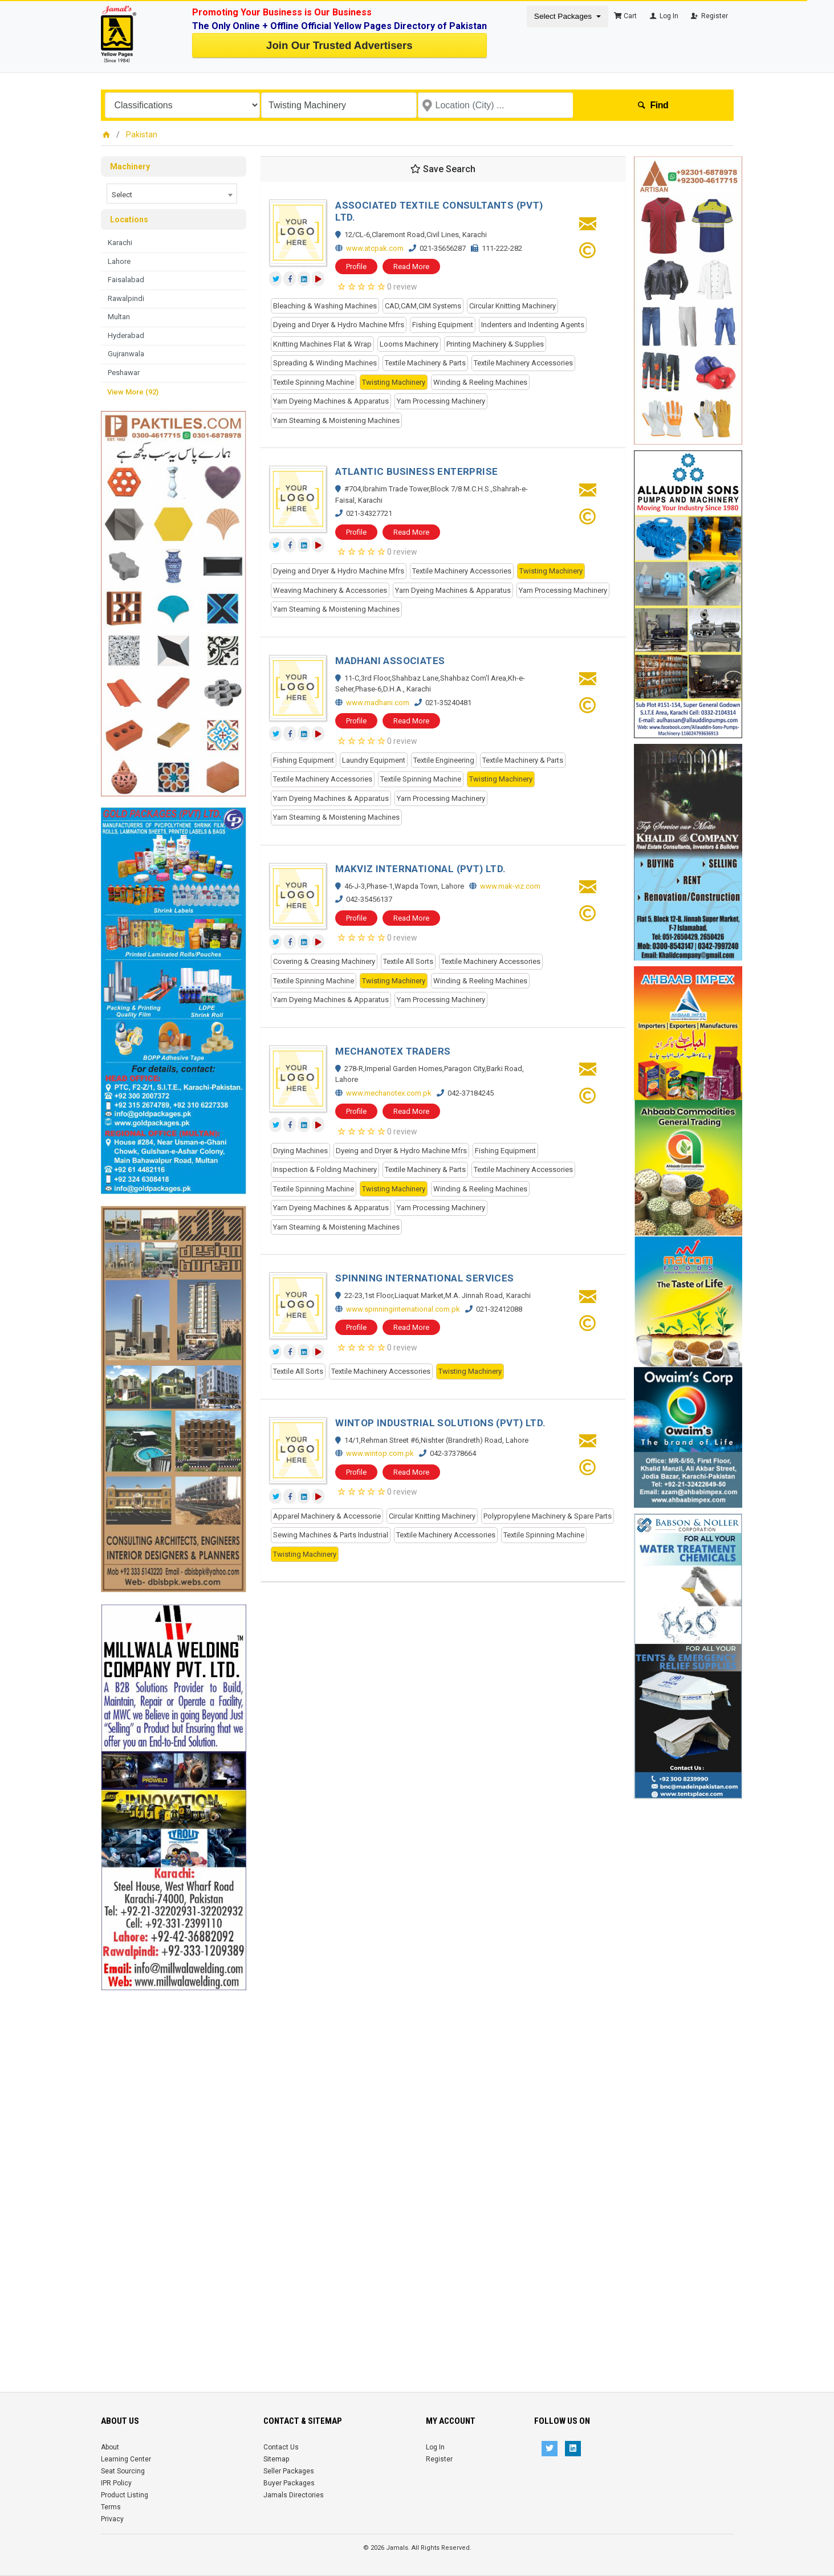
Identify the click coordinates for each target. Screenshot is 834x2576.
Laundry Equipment (373, 760)
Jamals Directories (293, 2495)
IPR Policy (116, 2483)
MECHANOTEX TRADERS (392, 1051)
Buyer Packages (289, 2483)
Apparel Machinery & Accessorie (327, 1516)
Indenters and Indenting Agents (532, 324)
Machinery (130, 166)
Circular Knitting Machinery (512, 306)
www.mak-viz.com (510, 886)
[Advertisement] (173, 2162)
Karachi (120, 242)
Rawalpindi (126, 298)
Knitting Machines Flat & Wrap (322, 344)
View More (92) (132, 392)
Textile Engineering (443, 760)
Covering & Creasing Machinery (324, 961)
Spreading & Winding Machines (325, 363)
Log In (663, 16)
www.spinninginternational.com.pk (403, 1309)
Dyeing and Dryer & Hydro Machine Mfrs (338, 324)
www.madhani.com (377, 702)
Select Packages (564, 16)
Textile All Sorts (408, 961)
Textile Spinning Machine (313, 382)
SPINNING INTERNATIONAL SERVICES (424, 1278)
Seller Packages (288, 2471)
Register (709, 16)
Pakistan (141, 134)
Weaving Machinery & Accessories (330, 590)
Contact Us (281, 2447)
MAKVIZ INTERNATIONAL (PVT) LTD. (420, 868)
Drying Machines (300, 1150)
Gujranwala (126, 353)
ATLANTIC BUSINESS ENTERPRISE (416, 471)
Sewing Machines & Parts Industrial (330, 1535)
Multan (119, 316)
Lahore (119, 261)
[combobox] (172, 194)
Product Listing (124, 2495)
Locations (129, 219)
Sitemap (276, 2459)
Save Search (442, 169)
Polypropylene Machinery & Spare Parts (547, 1516)
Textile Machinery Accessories (523, 363)
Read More (411, 266)
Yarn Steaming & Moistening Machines (336, 420)
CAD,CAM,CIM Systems (423, 306)
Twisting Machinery (393, 382)
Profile (356, 266)
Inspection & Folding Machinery (325, 1169)
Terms (111, 2507)
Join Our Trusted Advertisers (339, 45)
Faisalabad (126, 279)
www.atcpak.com (375, 248)
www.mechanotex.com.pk (389, 1093)
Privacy (112, 2519)
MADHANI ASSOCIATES (390, 660)
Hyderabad (126, 335)
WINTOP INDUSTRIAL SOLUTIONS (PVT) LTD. (440, 1423)
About (110, 2447)
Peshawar (124, 372)
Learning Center (126, 2459)
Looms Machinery (409, 344)
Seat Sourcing (123, 2471)
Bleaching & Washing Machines (325, 306)
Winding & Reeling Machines (480, 382)
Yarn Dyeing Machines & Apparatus (331, 401)
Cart (625, 16)
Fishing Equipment (442, 324)
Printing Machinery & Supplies (495, 344)
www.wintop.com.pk (380, 1453)
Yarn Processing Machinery (441, 401)
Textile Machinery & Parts (425, 363)
